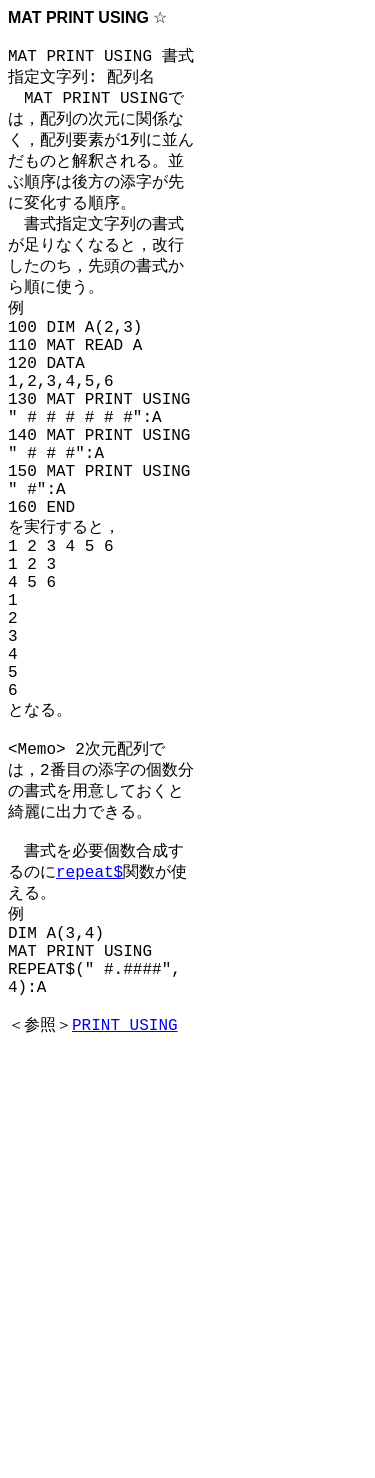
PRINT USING (125, 1186)
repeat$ (89, 1007)
